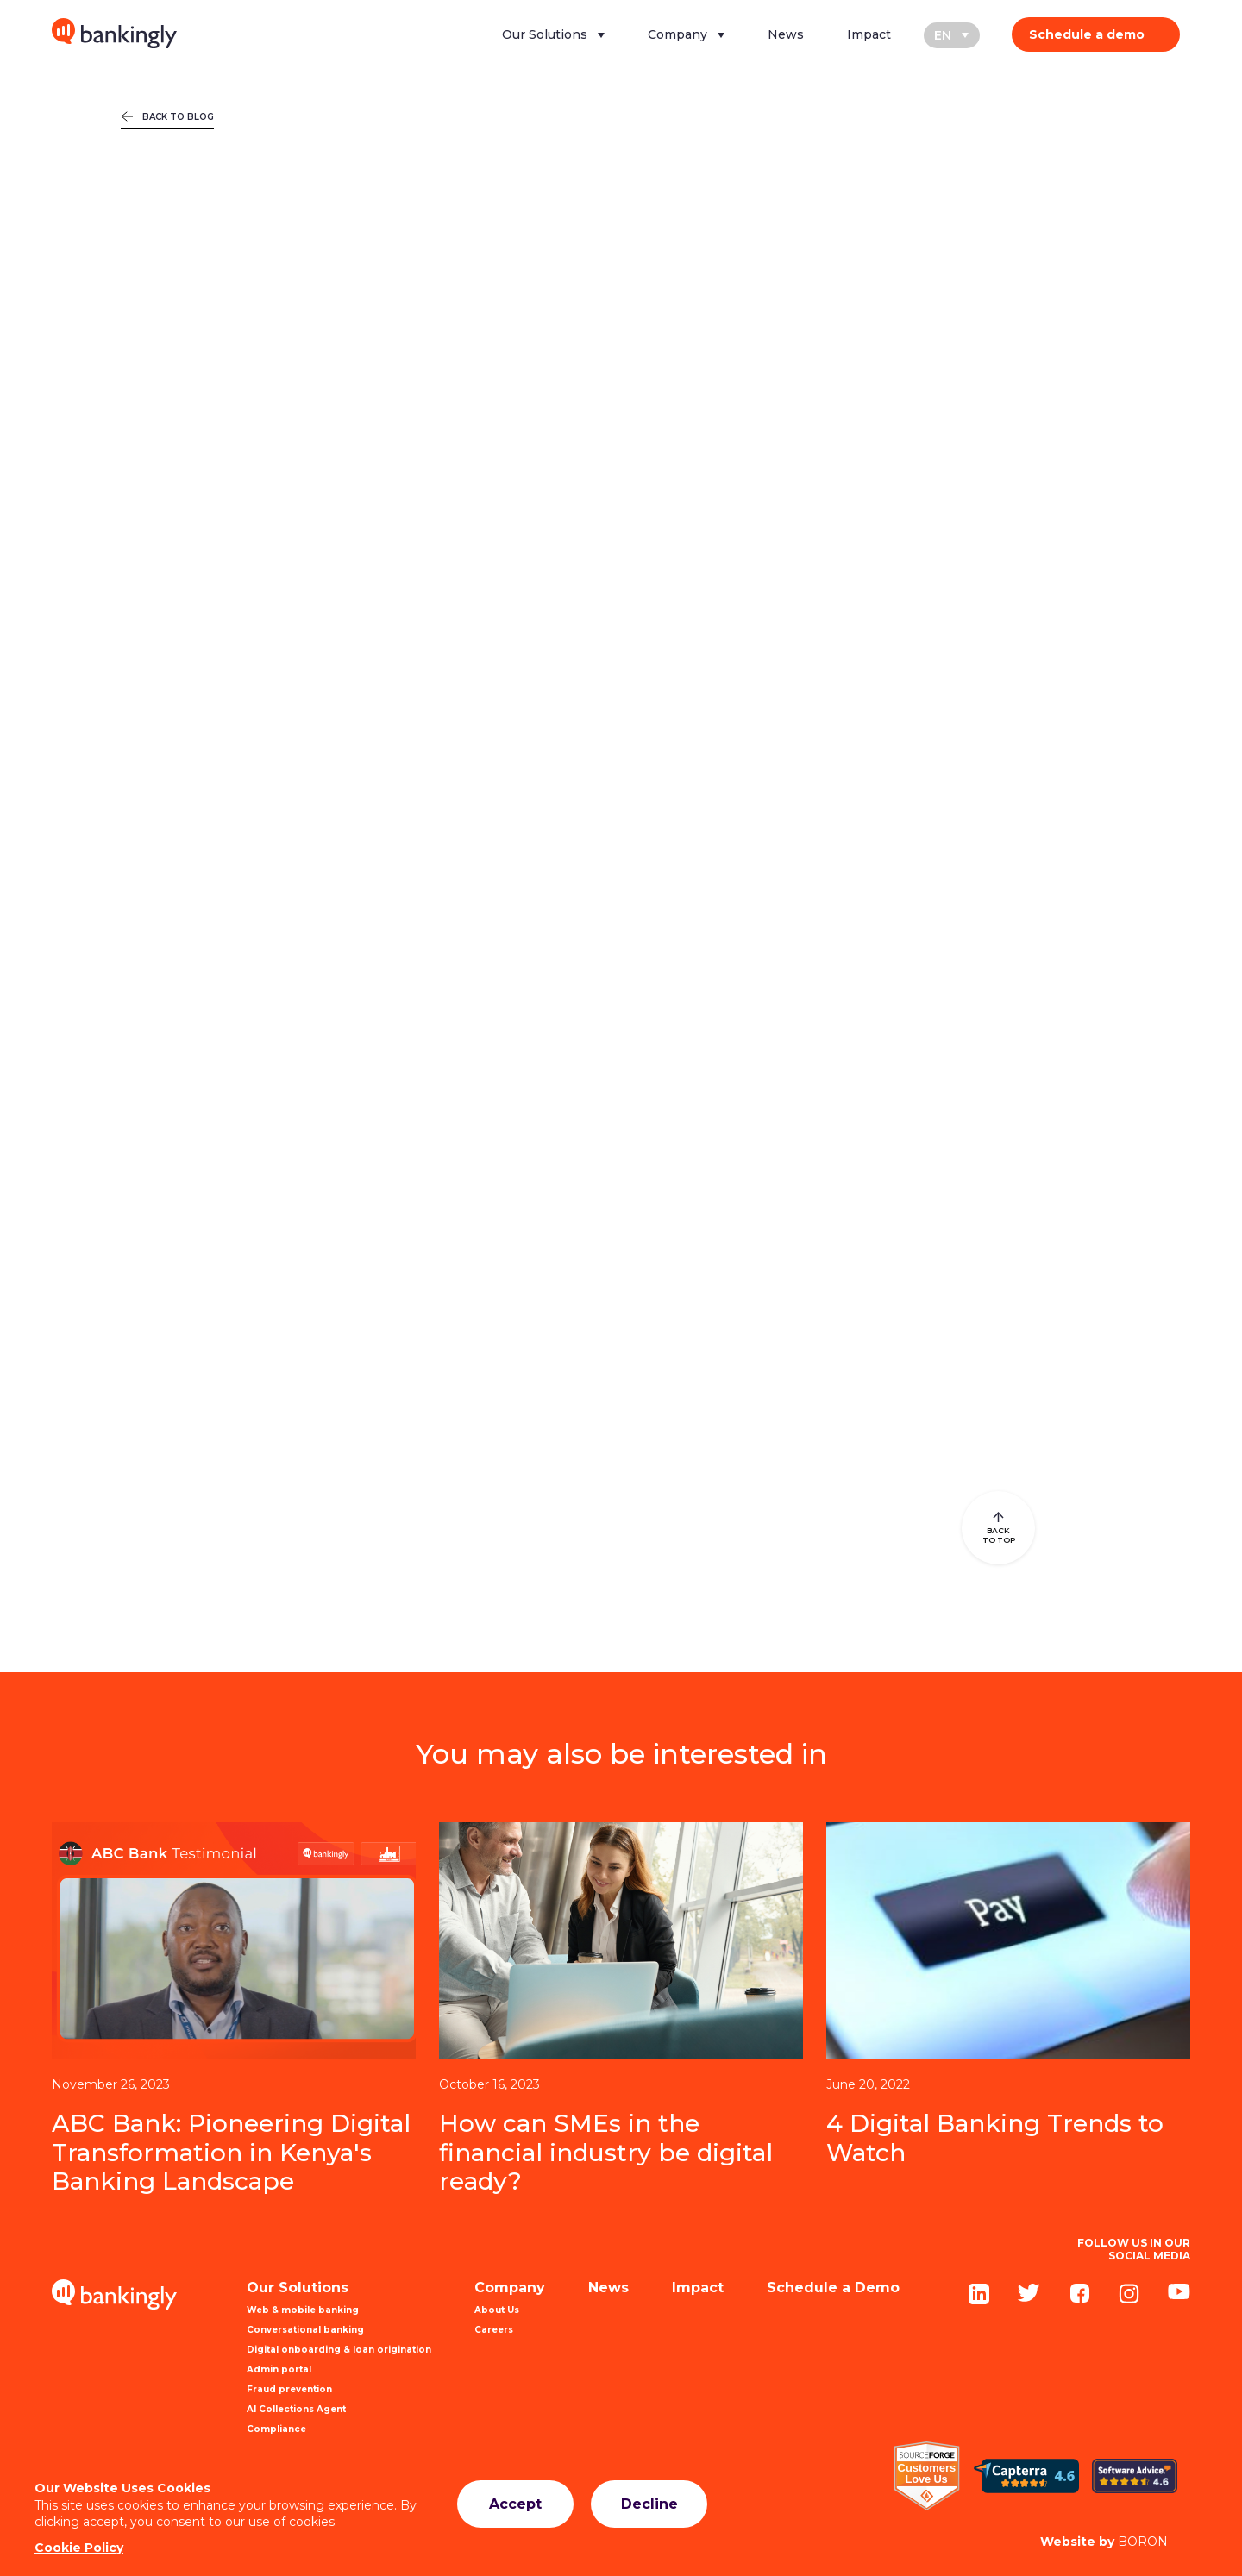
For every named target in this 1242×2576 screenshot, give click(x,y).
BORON (1104, 2541)
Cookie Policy (78, 2547)
